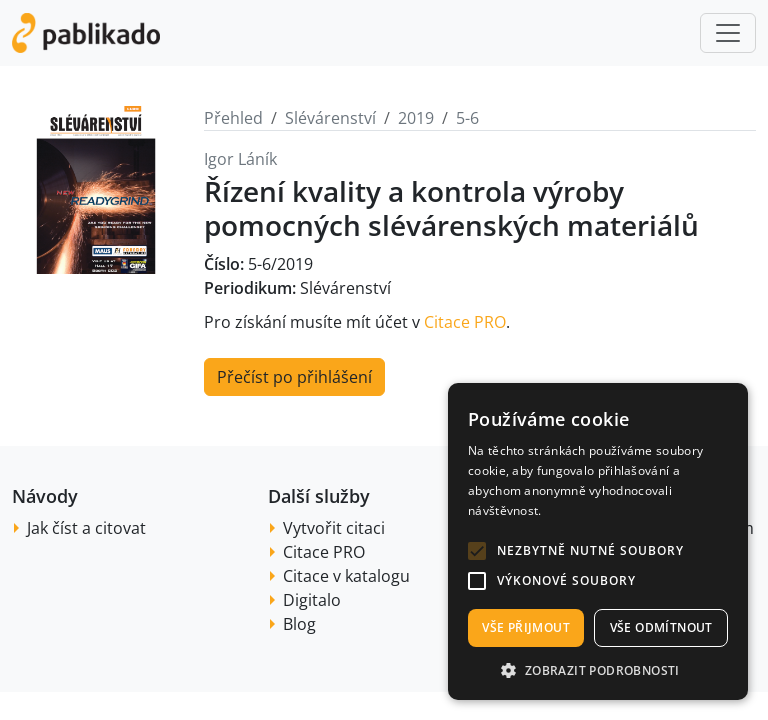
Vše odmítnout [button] (661, 627)
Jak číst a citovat (86, 528)
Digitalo (312, 600)
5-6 (467, 118)
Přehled (233, 118)
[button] (477, 551)
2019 (416, 118)
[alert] (598, 541)
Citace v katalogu (346, 576)
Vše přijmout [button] (526, 627)
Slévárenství (330, 118)
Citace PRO (465, 322)
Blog (299, 624)
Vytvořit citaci (334, 528)
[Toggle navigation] (728, 33)
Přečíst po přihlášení (294, 377)
